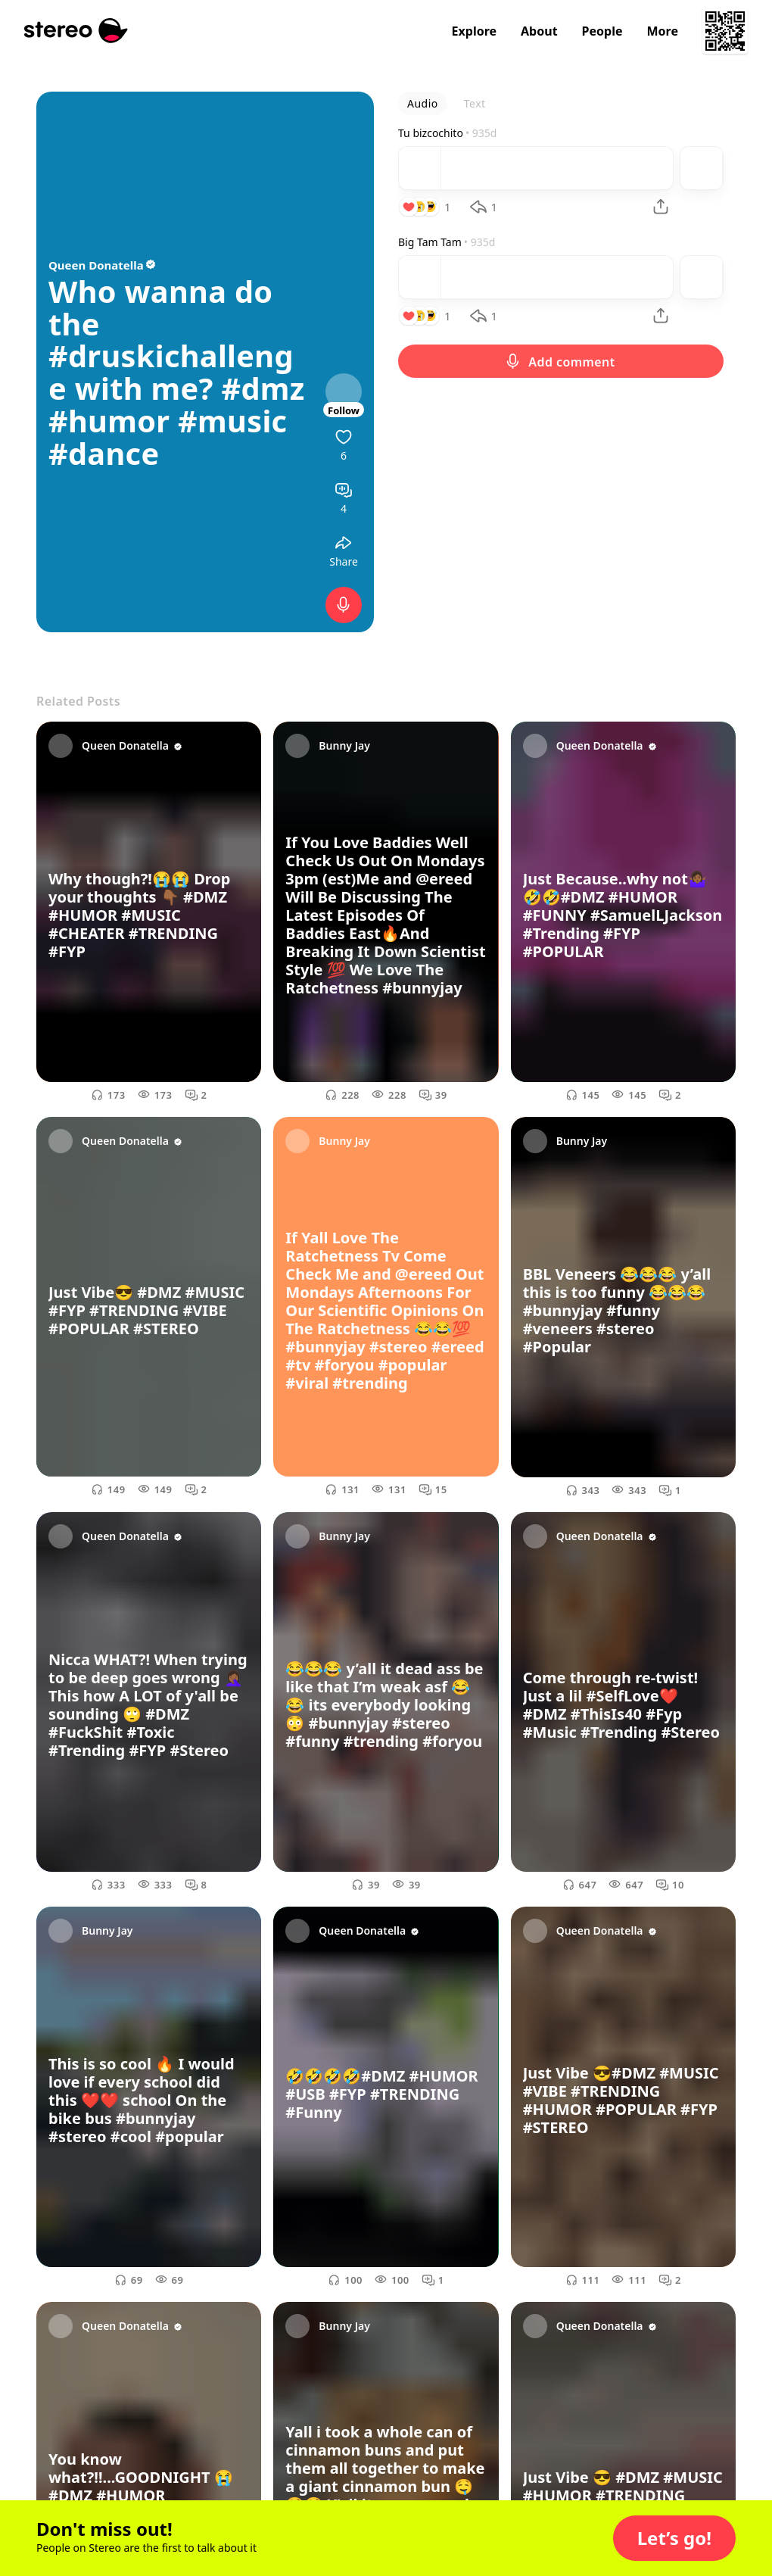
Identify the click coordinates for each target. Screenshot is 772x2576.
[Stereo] (76, 30)
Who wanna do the (160, 308)
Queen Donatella (102, 265)
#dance (103, 453)
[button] (674, 2538)
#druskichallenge (171, 372)
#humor (109, 421)
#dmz (262, 388)
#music (232, 421)
